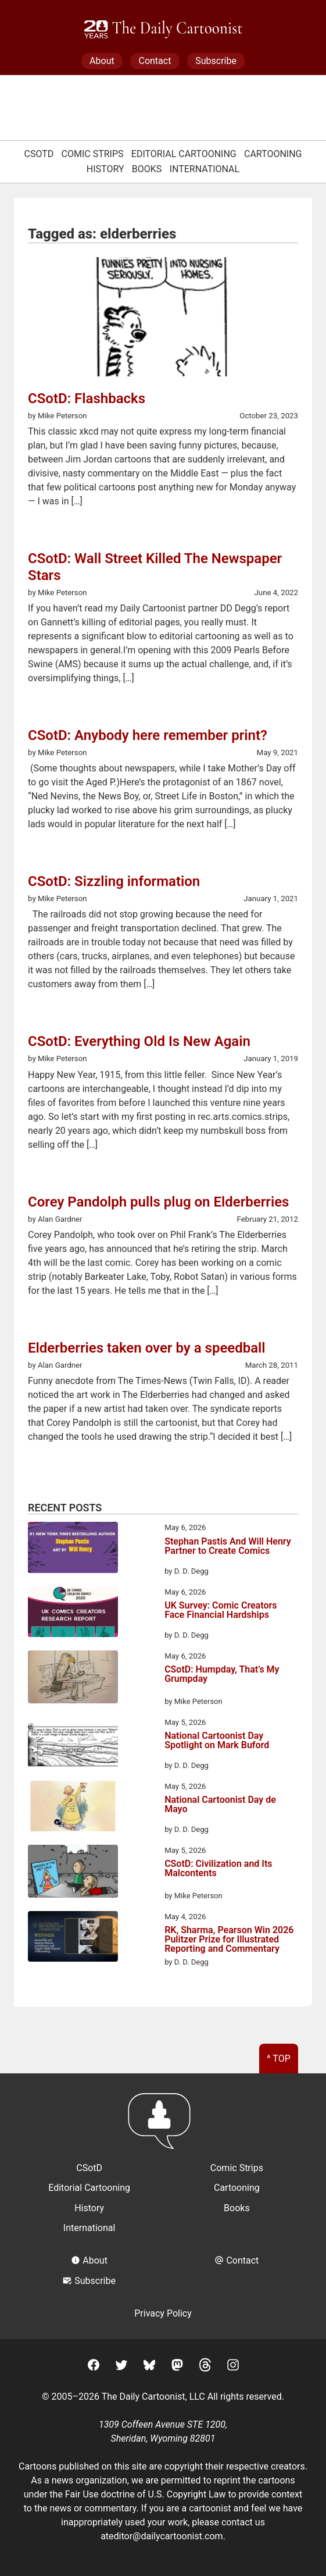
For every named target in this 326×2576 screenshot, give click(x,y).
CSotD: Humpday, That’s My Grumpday (221, 1674)
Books (147, 169)
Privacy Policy (163, 2313)
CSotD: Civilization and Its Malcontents (218, 1868)
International (205, 169)
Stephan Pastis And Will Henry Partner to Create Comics (227, 1546)
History (105, 169)
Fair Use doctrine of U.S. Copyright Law (145, 2494)
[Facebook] (94, 2367)
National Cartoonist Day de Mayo (220, 1804)
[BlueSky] (149, 2367)
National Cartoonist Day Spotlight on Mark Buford (216, 1740)
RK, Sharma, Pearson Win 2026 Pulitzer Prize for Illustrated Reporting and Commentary (228, 1940)
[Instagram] (233, 2367)
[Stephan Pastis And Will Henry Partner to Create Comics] (73, 1549)
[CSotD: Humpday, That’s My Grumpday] (73, 1678)
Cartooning (273, 153)
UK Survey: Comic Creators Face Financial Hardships (220, 1610)
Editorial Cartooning (184, 153)
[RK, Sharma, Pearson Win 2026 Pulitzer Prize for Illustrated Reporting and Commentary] (73, 1938)
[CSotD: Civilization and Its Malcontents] (73, 1873)
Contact (154, 60)
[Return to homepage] (163, 2126)
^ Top (279, 2058)
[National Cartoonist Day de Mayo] (73, 1808)
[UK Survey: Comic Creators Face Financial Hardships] (73, 1613)
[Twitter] (121, 2367)
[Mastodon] (177, 2367)
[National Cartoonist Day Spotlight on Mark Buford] (73, 1744)
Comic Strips (93, 153)
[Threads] (205, 2367)
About (101, 60)
